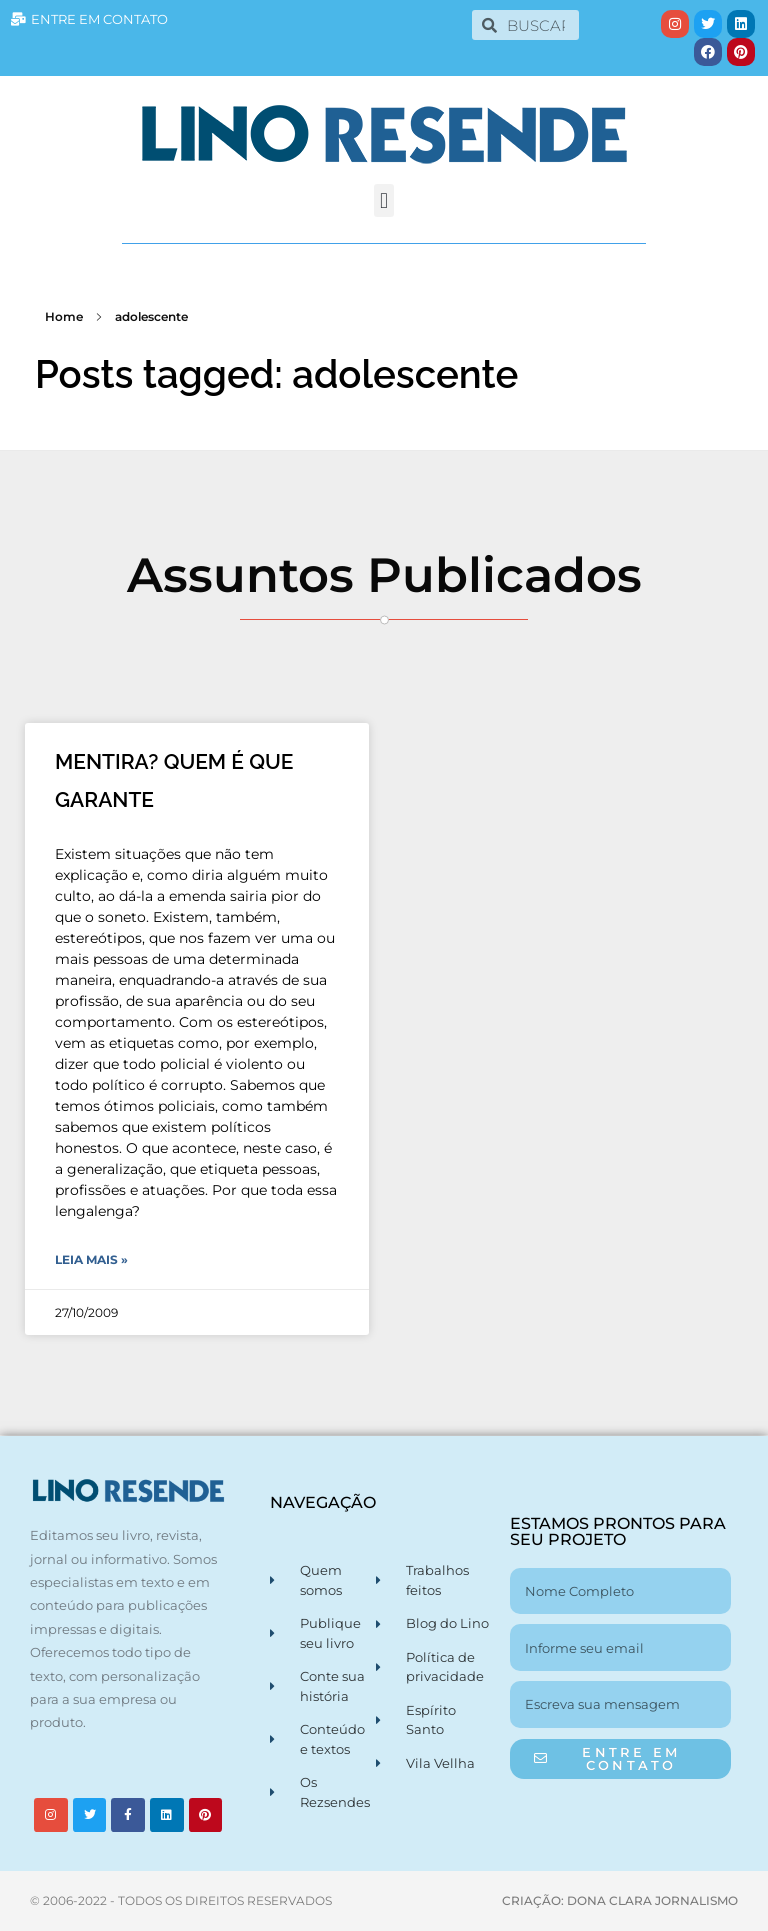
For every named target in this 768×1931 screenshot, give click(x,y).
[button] (383, 200)
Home (64, 316)
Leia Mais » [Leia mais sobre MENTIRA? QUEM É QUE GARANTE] (91, 1259)
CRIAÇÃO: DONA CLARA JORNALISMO (620, 1900)
